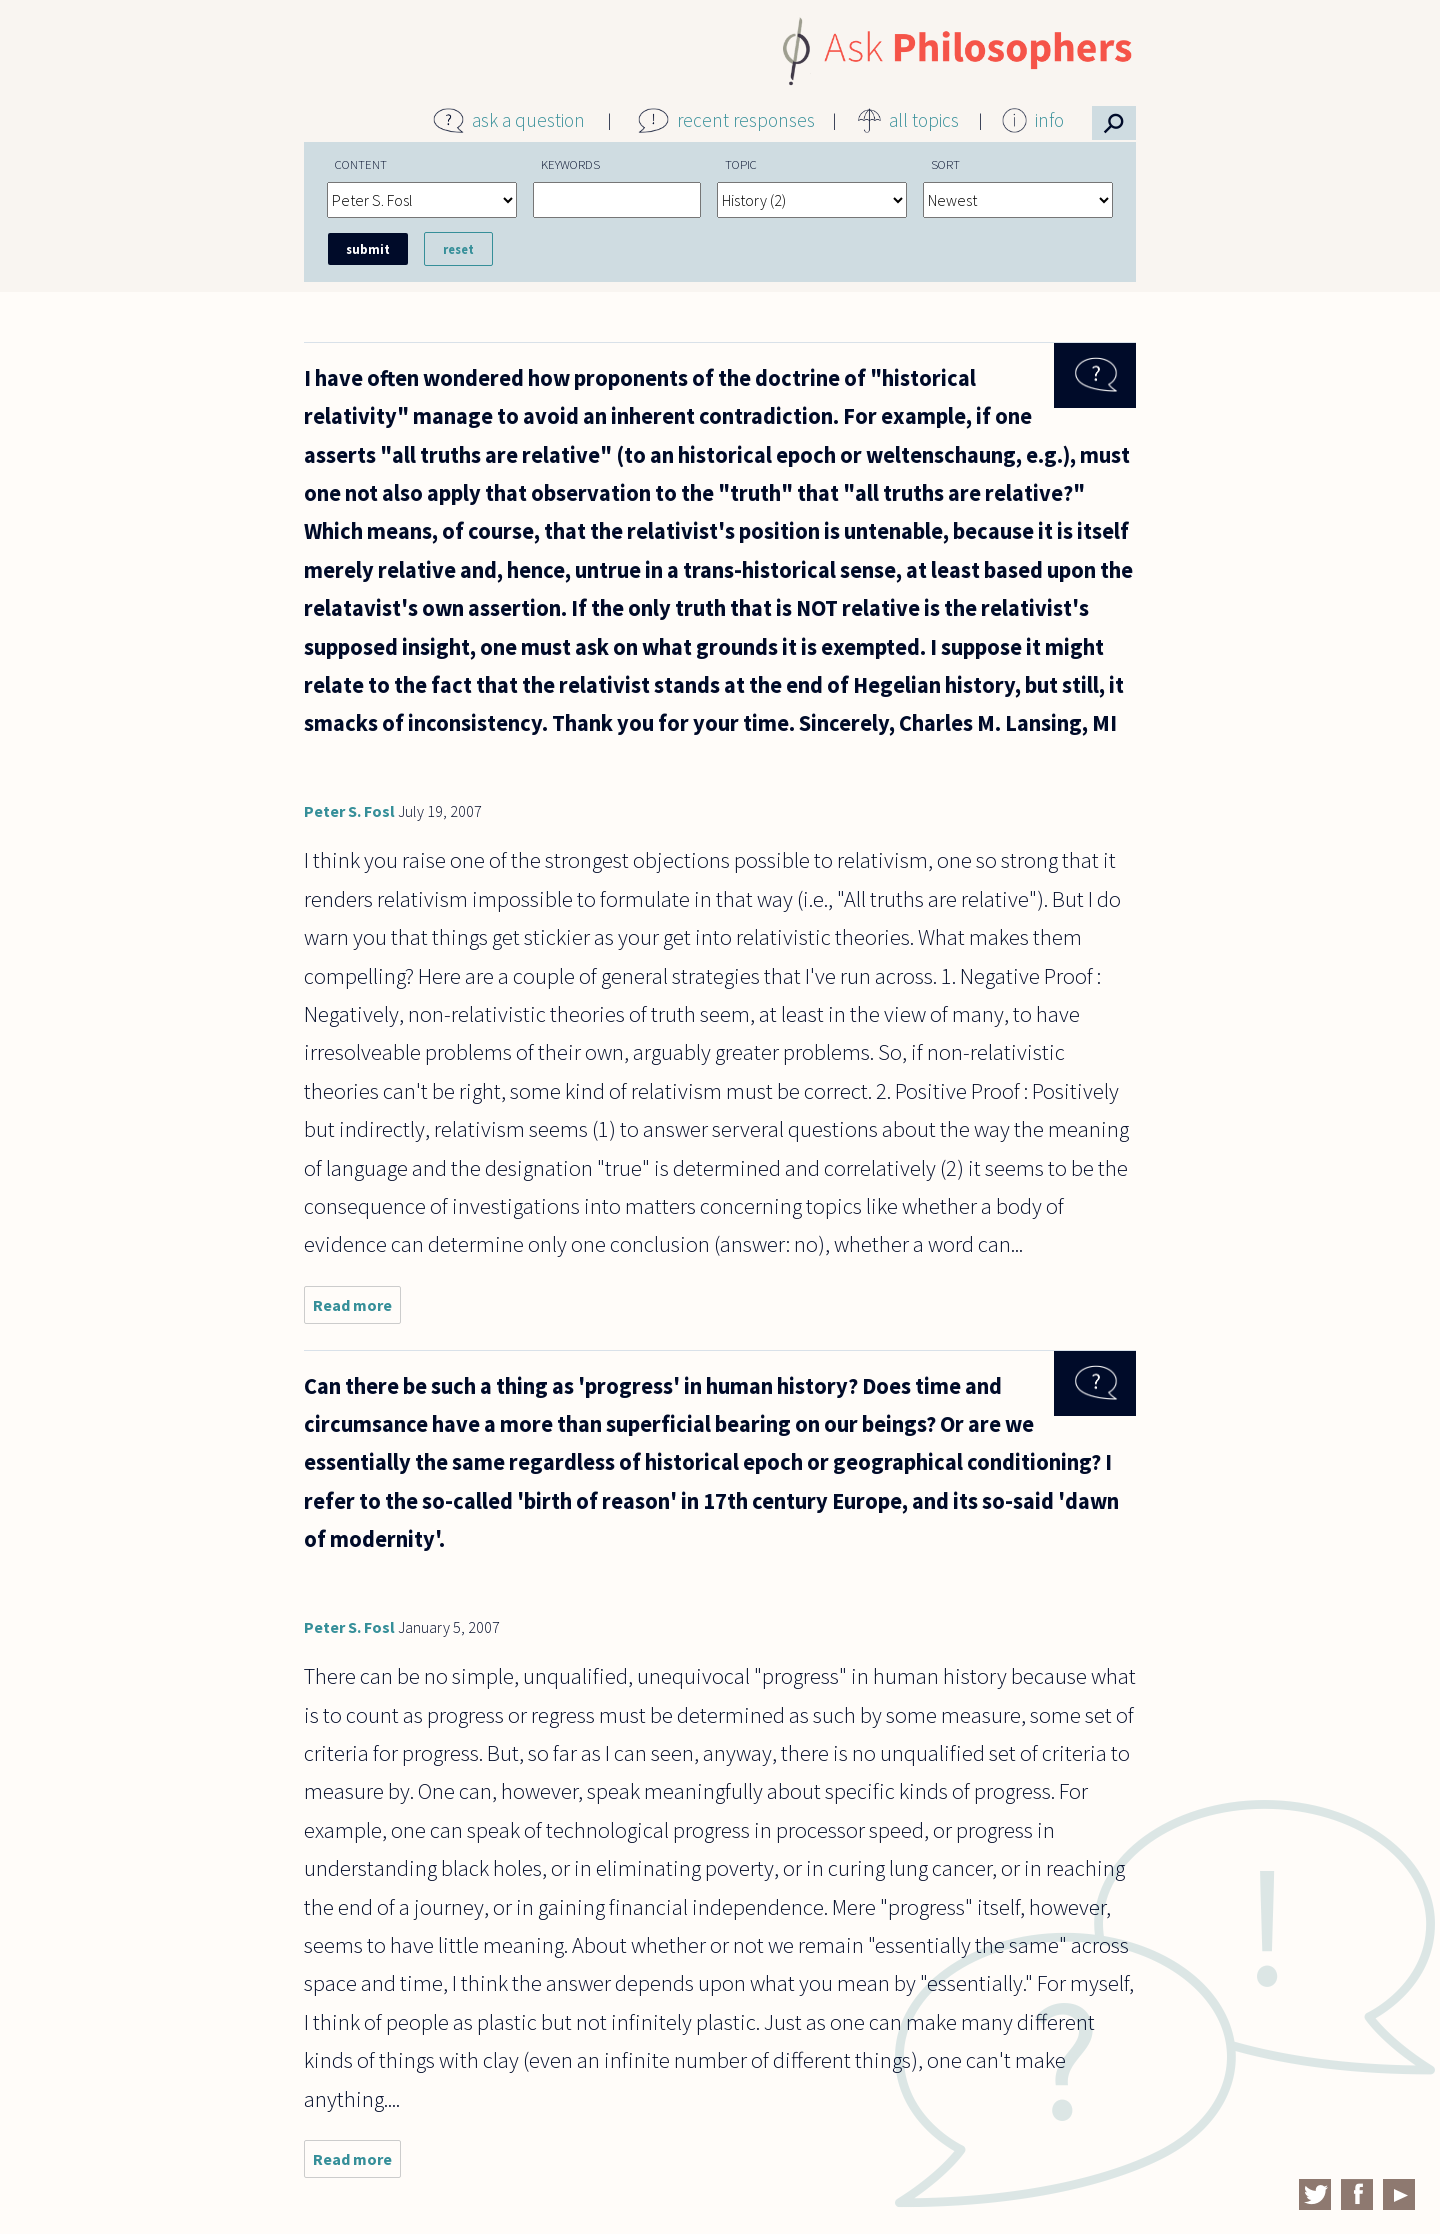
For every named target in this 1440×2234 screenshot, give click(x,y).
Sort (945, 164)
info (1049, 120)
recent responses (746, 120)
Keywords (570, 164)
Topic (741, 164)
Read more (357, 1309)
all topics (924, 120)
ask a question (528, 120)
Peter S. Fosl (349, 811)
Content (361, 164)
